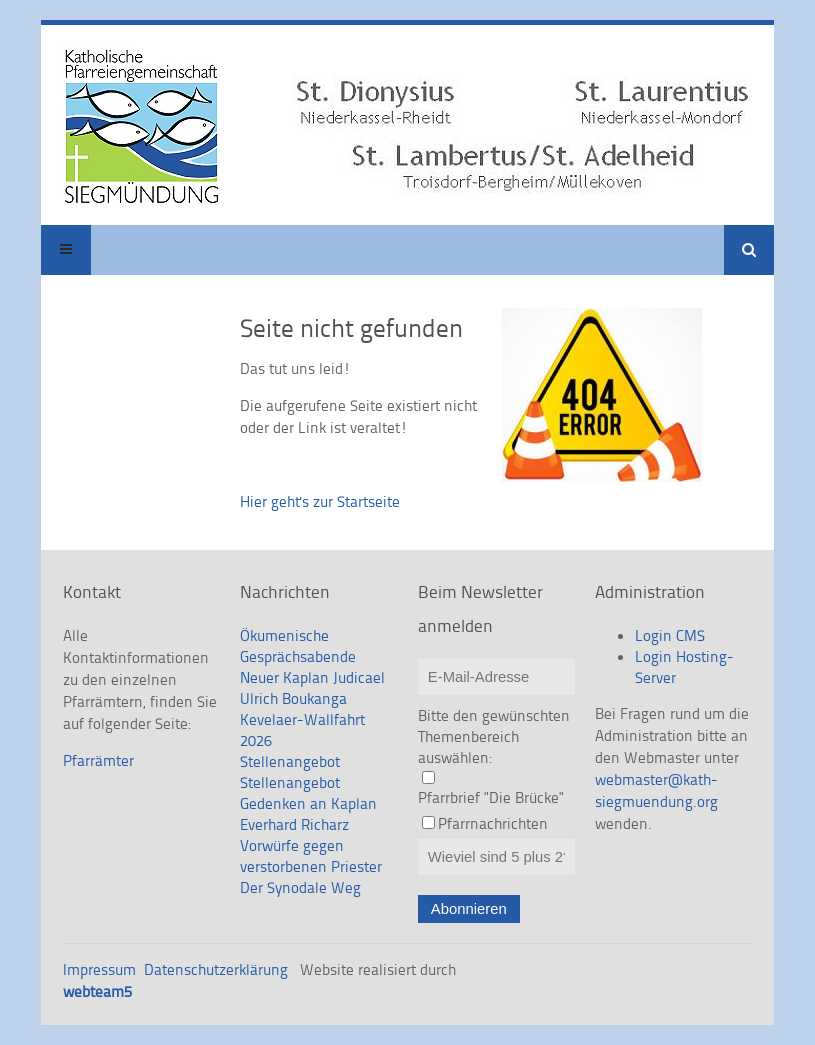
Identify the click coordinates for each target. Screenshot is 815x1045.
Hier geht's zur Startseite (320, 501)
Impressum (99, 969)
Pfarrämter (98, 760)
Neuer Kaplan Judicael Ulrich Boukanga (312, 688)
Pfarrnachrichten (493, 823)
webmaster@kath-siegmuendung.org (656, 790)
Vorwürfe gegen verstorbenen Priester (311, 856)
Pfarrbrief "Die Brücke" (491, 797)
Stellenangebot (290, 761)
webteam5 (97, 991)
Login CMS (670, 635)
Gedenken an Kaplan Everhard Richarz (308, 814)
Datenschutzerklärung (216, 969)
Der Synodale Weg (300, 887)
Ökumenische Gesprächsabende (298, 646)
